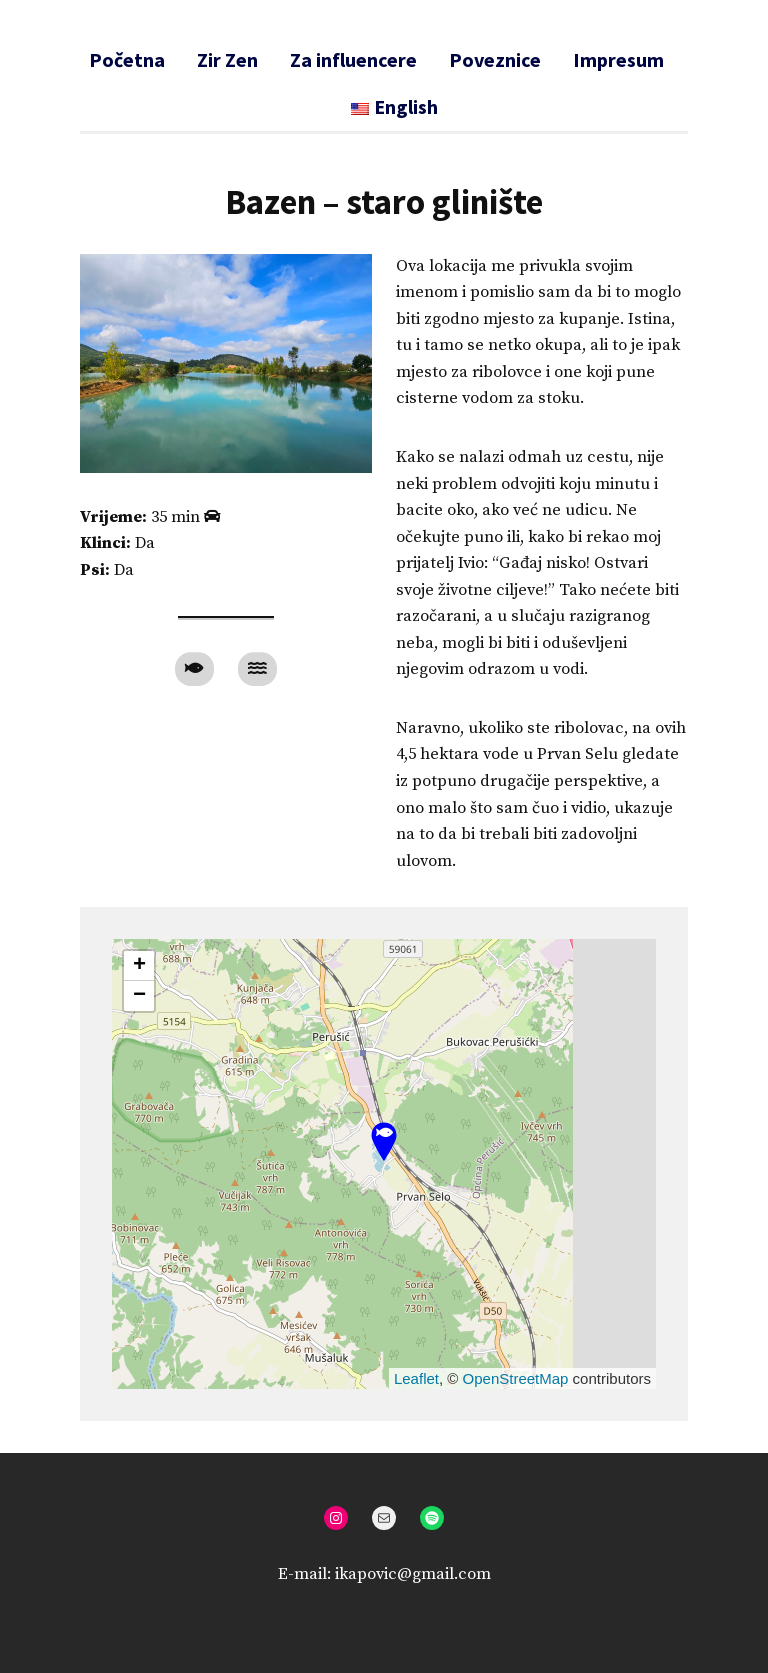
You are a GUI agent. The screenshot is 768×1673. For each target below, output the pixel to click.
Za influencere (353, 59)
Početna (127, 59)
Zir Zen (227, 59)
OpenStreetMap (516, 1378)
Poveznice (495, 59)
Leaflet (416, 1378)
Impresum (618, 59)
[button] (384, 1143)
